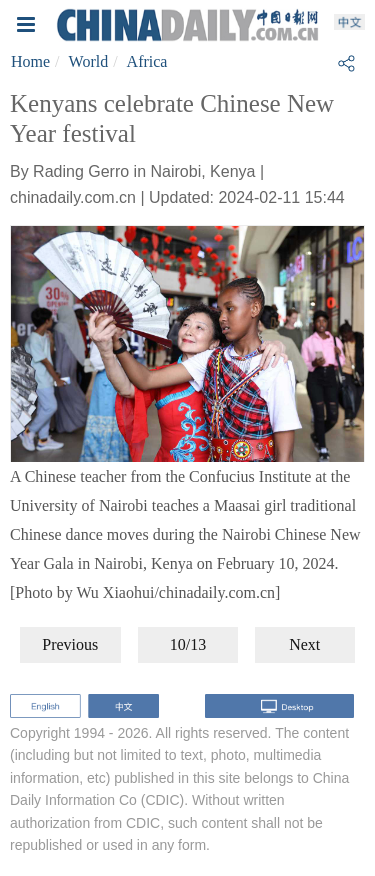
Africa (147, 61)
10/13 (188, 644)
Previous (70, 644)
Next (304, 644)
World (89, 61)
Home (30, 61)
